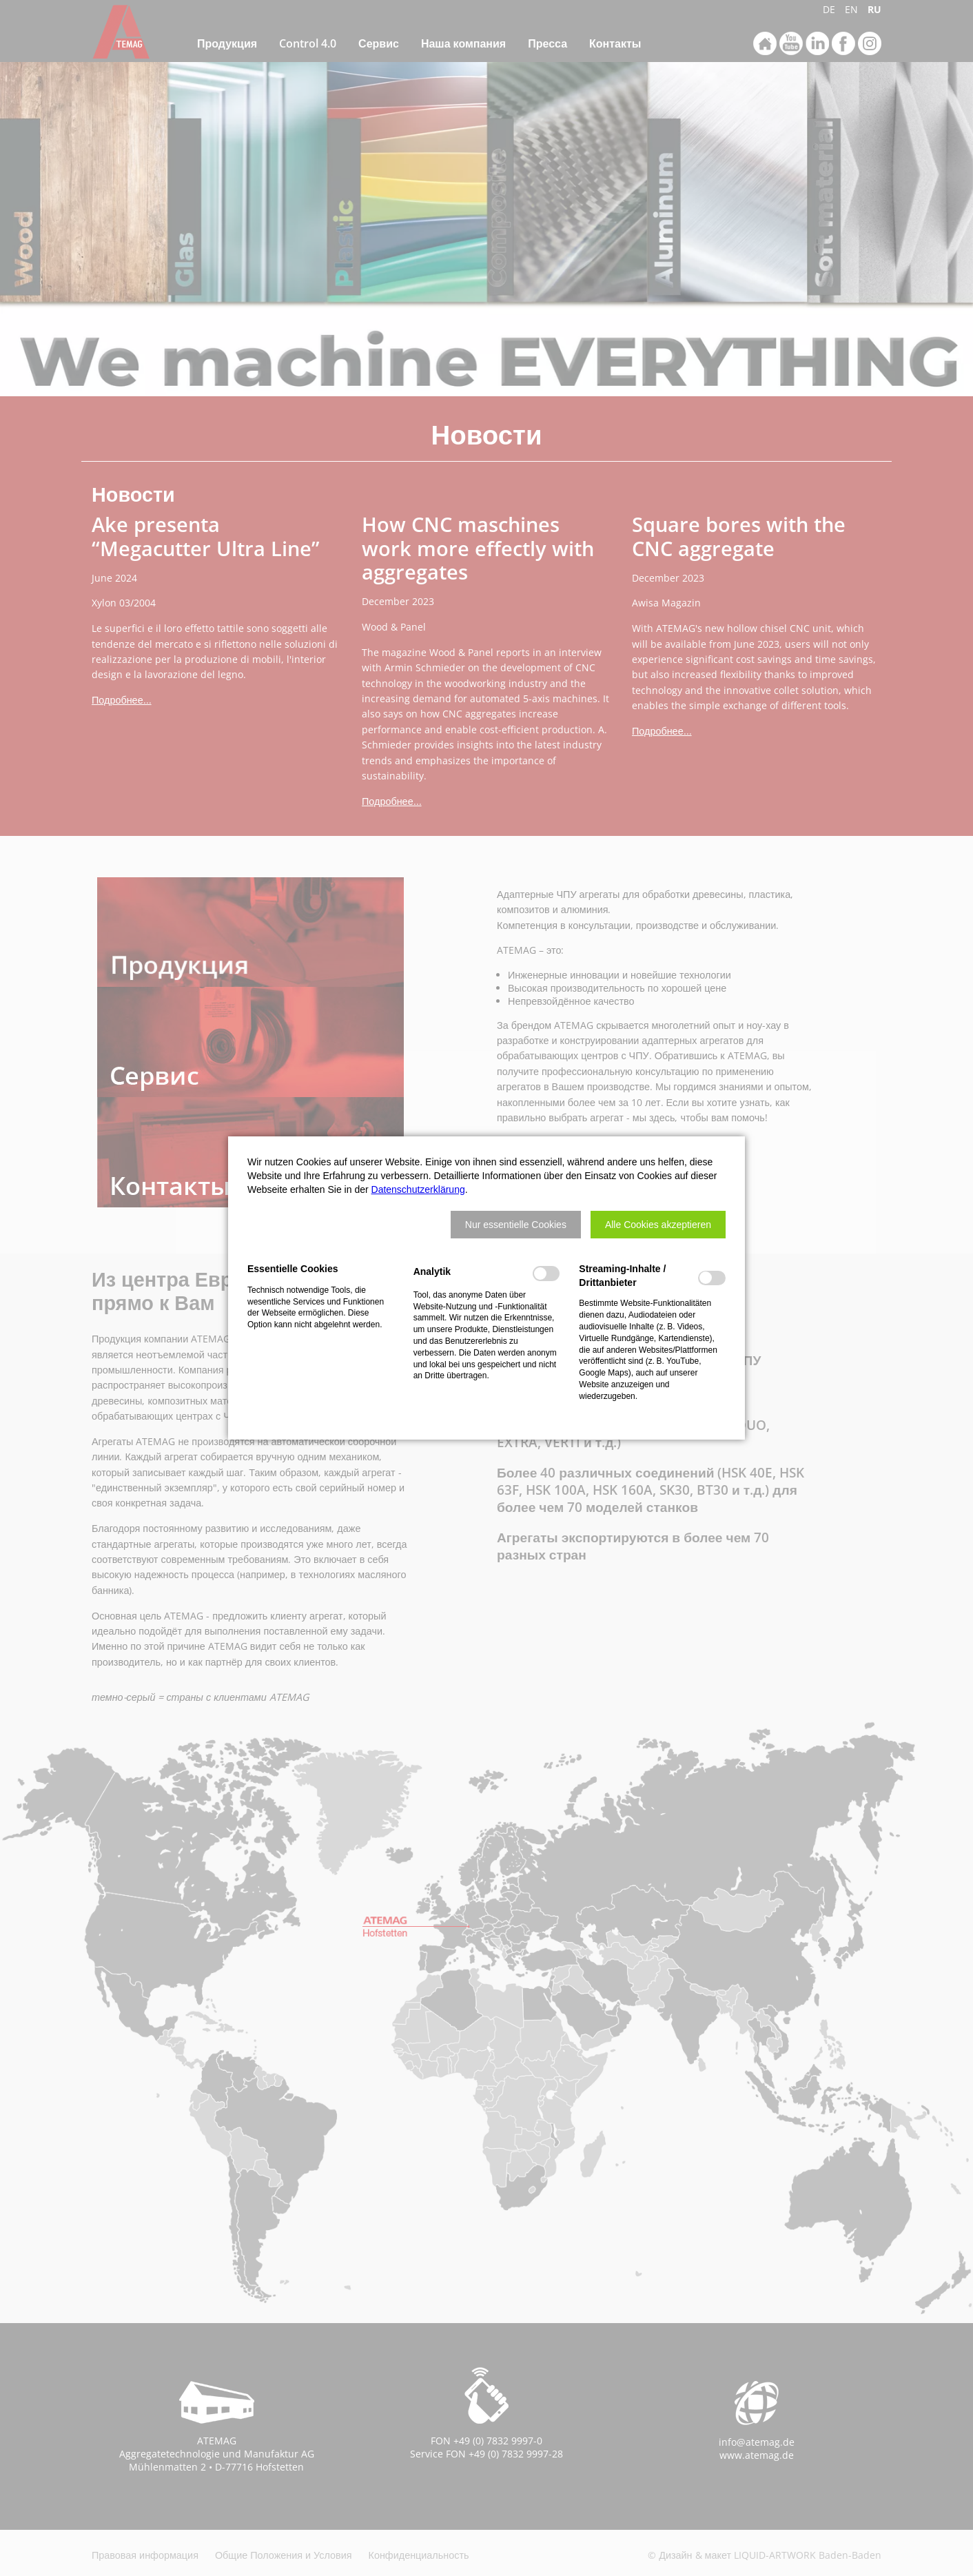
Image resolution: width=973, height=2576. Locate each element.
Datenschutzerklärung (418, 1189)
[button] (516, 1224)
